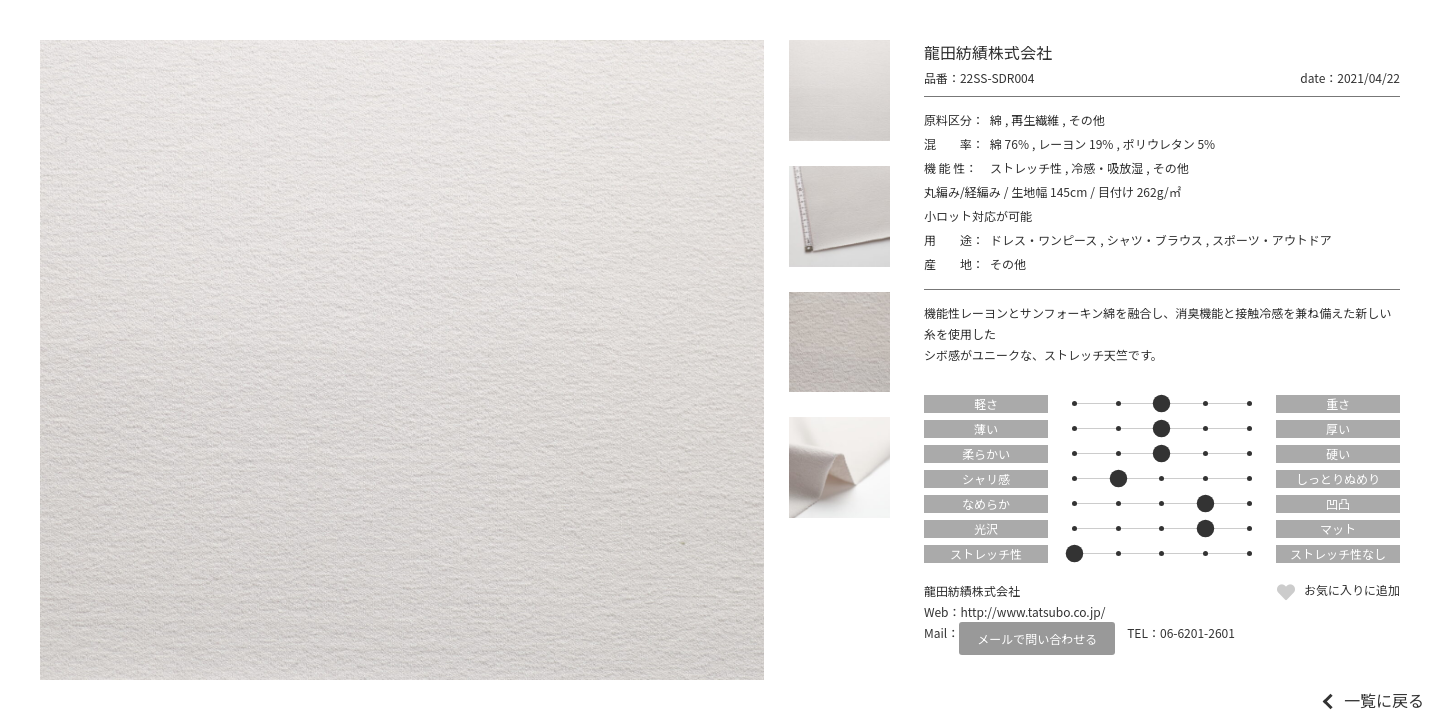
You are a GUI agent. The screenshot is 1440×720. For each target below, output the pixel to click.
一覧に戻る (1384, 700)
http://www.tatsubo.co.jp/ (1033, 611)
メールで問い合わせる (1037, 638)
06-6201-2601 (1197, 632)
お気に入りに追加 (1352, 589)
